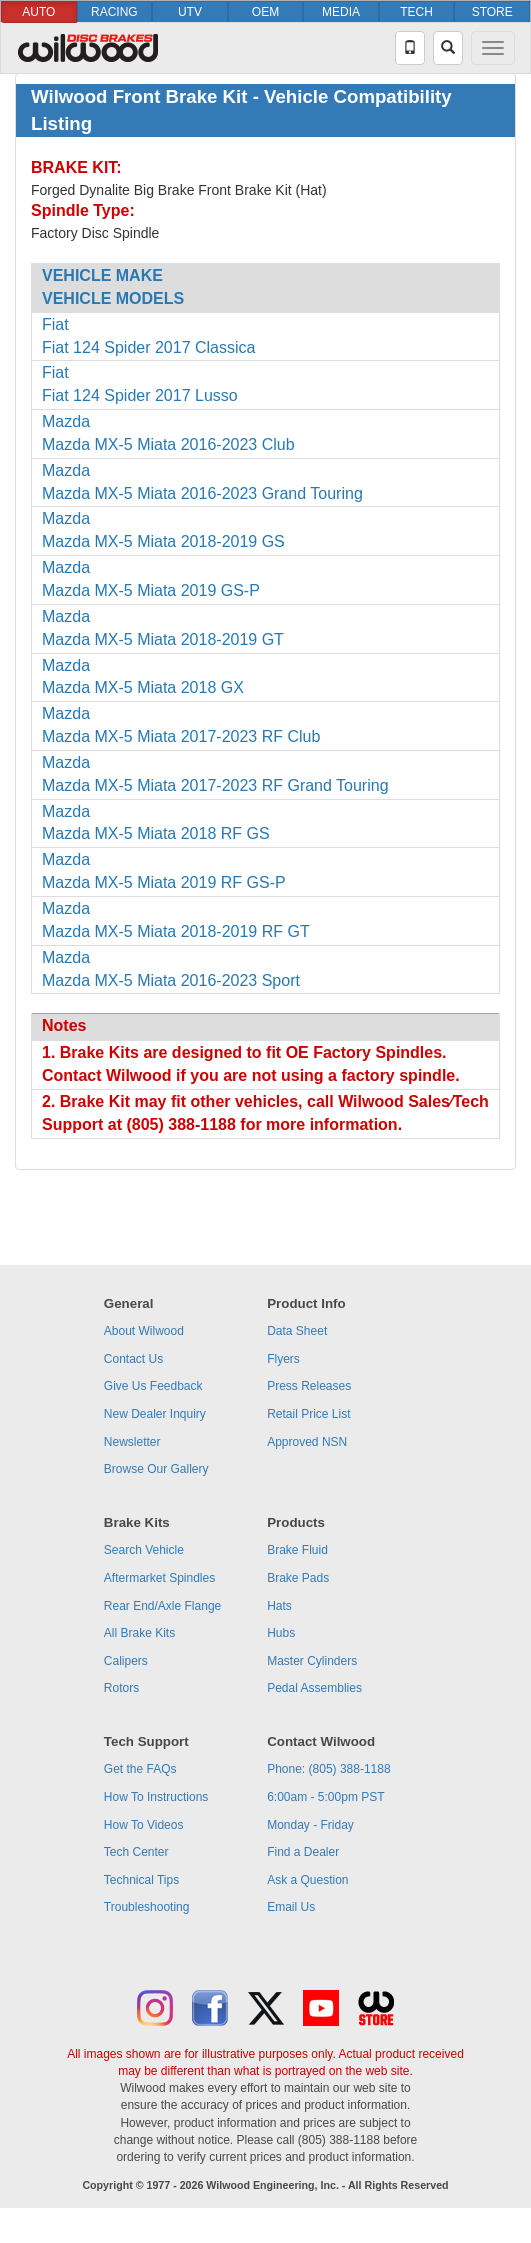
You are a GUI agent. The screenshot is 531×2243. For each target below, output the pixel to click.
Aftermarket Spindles (159, 1578)
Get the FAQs (140, 1769)
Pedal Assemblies (314, 1688)
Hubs (281, 1633)
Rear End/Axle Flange (162, 1606)
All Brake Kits (139, 1633)
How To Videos (144, 1825)
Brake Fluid (297, 1550)
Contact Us (133, 1359)
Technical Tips (141, 1880)
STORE (492, 12)
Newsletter (132, 1442)
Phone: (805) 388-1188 (328, 1769)
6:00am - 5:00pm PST (325, 1797)
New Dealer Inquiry (155, 1414)
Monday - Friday (310, 1825)
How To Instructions (156, 1797)
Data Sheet (297, 1331)
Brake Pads (298, 1578)
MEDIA (341, 12)
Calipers (126, 1661)
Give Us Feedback (153, 1386)
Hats (279, 1606)
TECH (416, 12)
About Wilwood (144, 1331)
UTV (190, 12)
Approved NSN (307, 1442)
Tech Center (136, 1852)
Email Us (291, 1907)
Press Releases (309, 1386)
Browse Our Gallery (156, 1469)
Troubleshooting (147, 1907)
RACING (114, 12)
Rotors (121, 1688)
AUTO (38, 12)
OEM (265, 12)
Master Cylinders (312, 1661)
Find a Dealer (303, 1852)
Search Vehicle (144, 1550)
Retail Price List (308, 1414)
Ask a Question (307, 1880)
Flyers (283, 1359)
